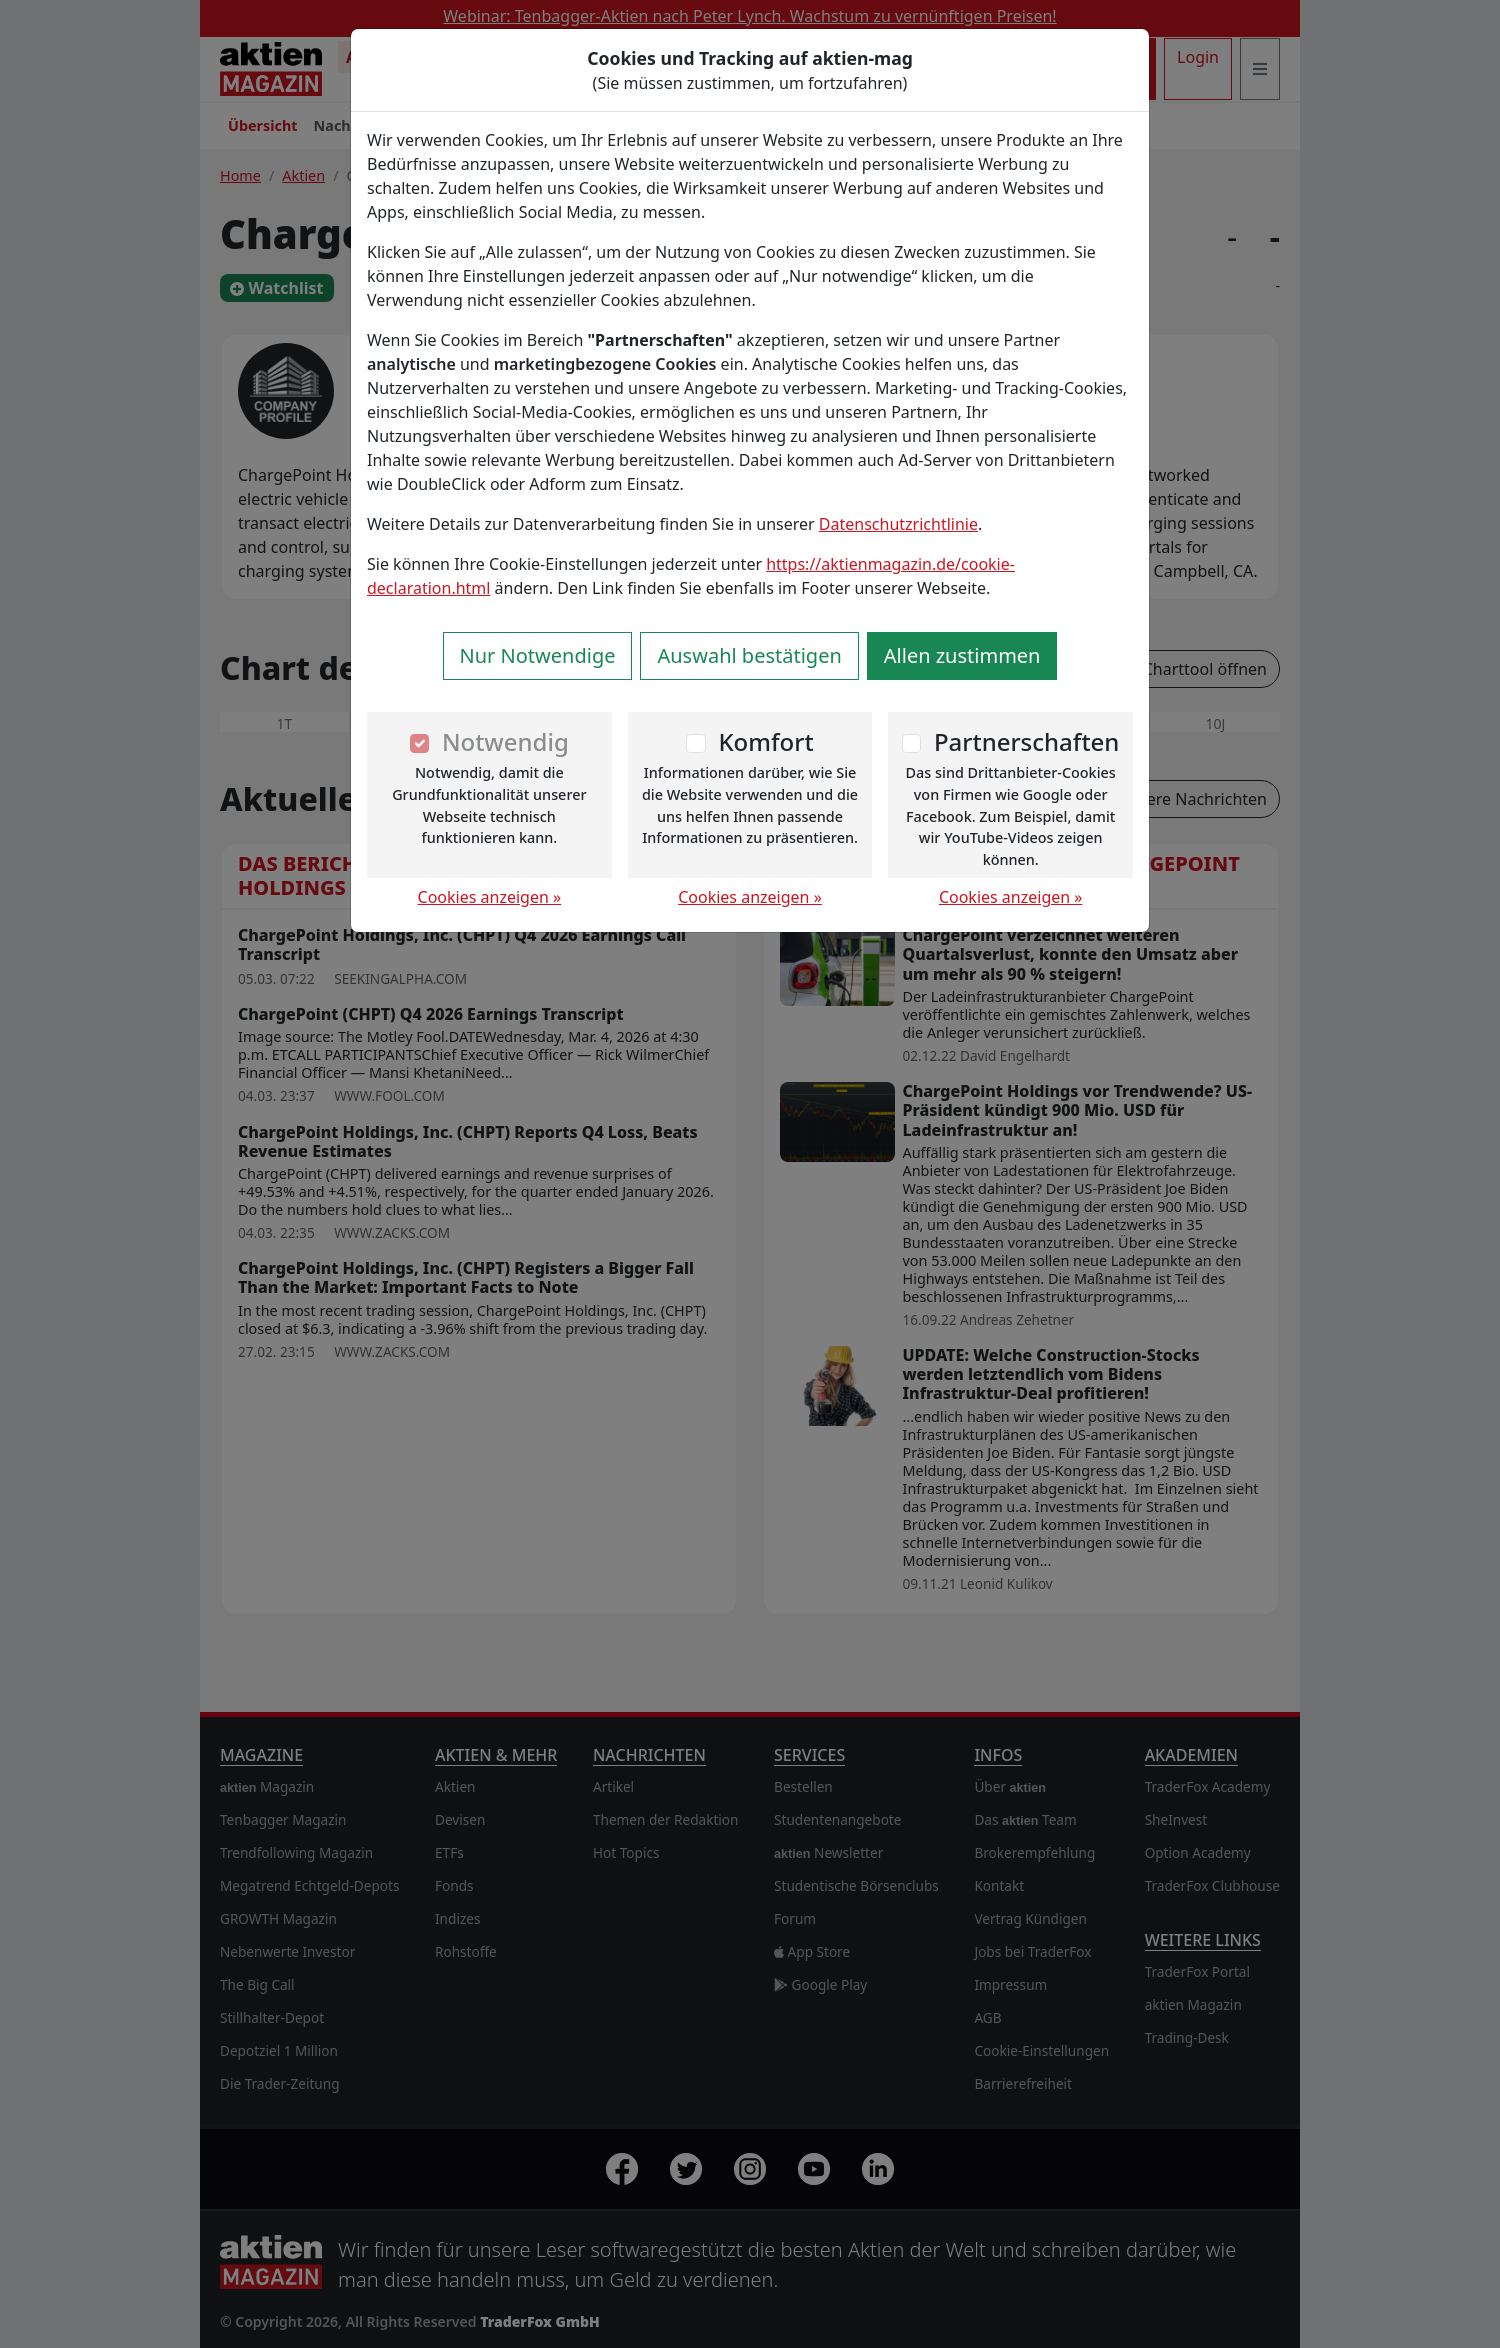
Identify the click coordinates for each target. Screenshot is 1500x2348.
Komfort (765, 741)
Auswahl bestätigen (749, 655)
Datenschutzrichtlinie (898, 524)
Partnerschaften (1027, 741)
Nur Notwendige (538, 655)
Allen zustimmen (962, 655)
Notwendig (505, 741)
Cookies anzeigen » (490, 897)
